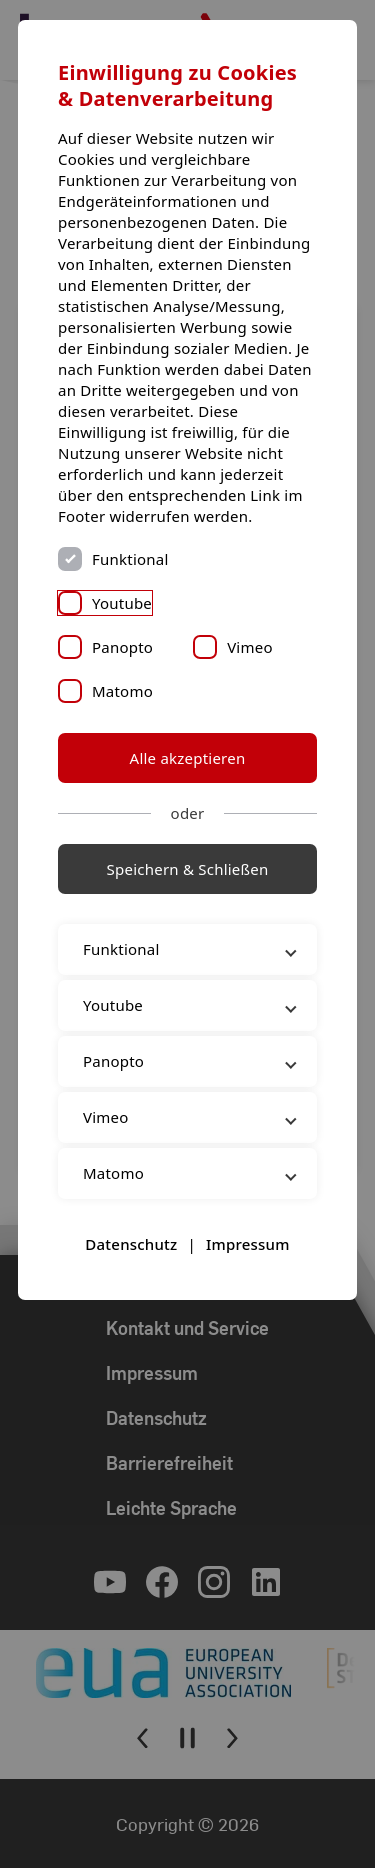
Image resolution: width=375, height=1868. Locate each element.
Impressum (248, 1244)
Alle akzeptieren (188, 758)
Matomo (122, 691)
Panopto (122, 647)
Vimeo (250, 647)
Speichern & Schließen (188, 869)
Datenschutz (131, 1244)
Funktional (130, 559)
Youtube (122, 603)
